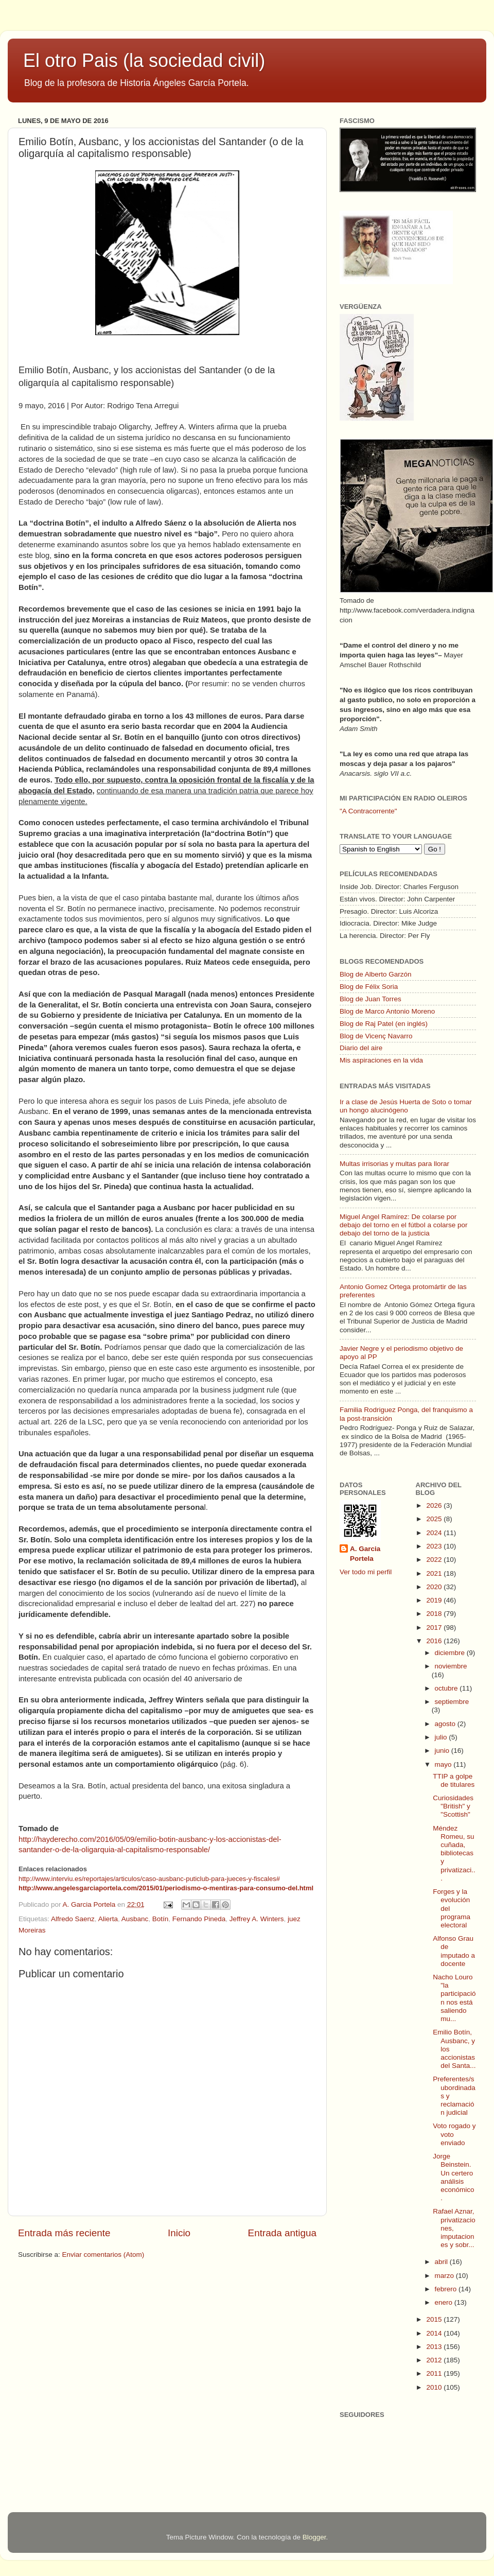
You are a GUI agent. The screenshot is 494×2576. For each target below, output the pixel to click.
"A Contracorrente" (368, 811)
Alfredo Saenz (73, 1919)
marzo (445, 2275)
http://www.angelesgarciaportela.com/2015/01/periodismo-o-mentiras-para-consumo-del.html (166, 1888)
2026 (435, 1505)
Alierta (108, 1919)
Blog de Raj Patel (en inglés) (384, 1024)
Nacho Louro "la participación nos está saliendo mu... (454, 1998)
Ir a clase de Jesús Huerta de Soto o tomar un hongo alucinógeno (406, 1106)
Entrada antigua (282, 2232)
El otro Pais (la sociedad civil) (144, 60)
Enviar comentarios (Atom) (103, 2254)
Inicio (179, 2232)
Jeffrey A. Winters (257, 1919)
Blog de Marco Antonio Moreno (387, 1011)
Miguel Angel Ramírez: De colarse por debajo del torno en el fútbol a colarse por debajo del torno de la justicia (403, 1225)
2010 (435, 2387)
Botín (160, 1919)
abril (442, 2262)
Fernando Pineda (199, 1919)
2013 (435, 2347)
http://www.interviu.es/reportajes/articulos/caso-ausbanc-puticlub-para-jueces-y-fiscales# (149, 1879)
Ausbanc (135, 1919)
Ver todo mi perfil (366, 1572)
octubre (447, 1688)
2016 (435, 1641)
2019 (435, 1600)
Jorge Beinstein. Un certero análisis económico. (453, 2177)
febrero (447, 2289)
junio (443, 1750)
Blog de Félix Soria (369, 986)
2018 (435, 1613)
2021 (435, 1573)
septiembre (452, 1701)
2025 (435, 1519)
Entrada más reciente (64, 2232)
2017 (435, 1627)
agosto (446, 1724)
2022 (435, 1559)
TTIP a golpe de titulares (453, 1780)
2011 (435, 2373)
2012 (435, 2360)
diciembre (451, 1653)
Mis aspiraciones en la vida (381, 1060)
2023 (435, 1546)
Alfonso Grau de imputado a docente (454, 1951)
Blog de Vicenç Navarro (376, 1036)
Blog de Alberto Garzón (376, 974)
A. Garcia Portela (90, 1904)
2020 (435, 1587)
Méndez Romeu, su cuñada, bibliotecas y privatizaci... (454, 1853)
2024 (435, 1533)
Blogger (314, 2537)
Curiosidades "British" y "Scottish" (453, 1806)
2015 (435, 2319)
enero (444, 2302)
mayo (444, 1764)
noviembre (451, 1666)
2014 (435, 2333)
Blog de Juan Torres (370, 999)
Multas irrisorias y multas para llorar (394, 1164)
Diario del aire (361, 1048)
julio (442, 1737)
